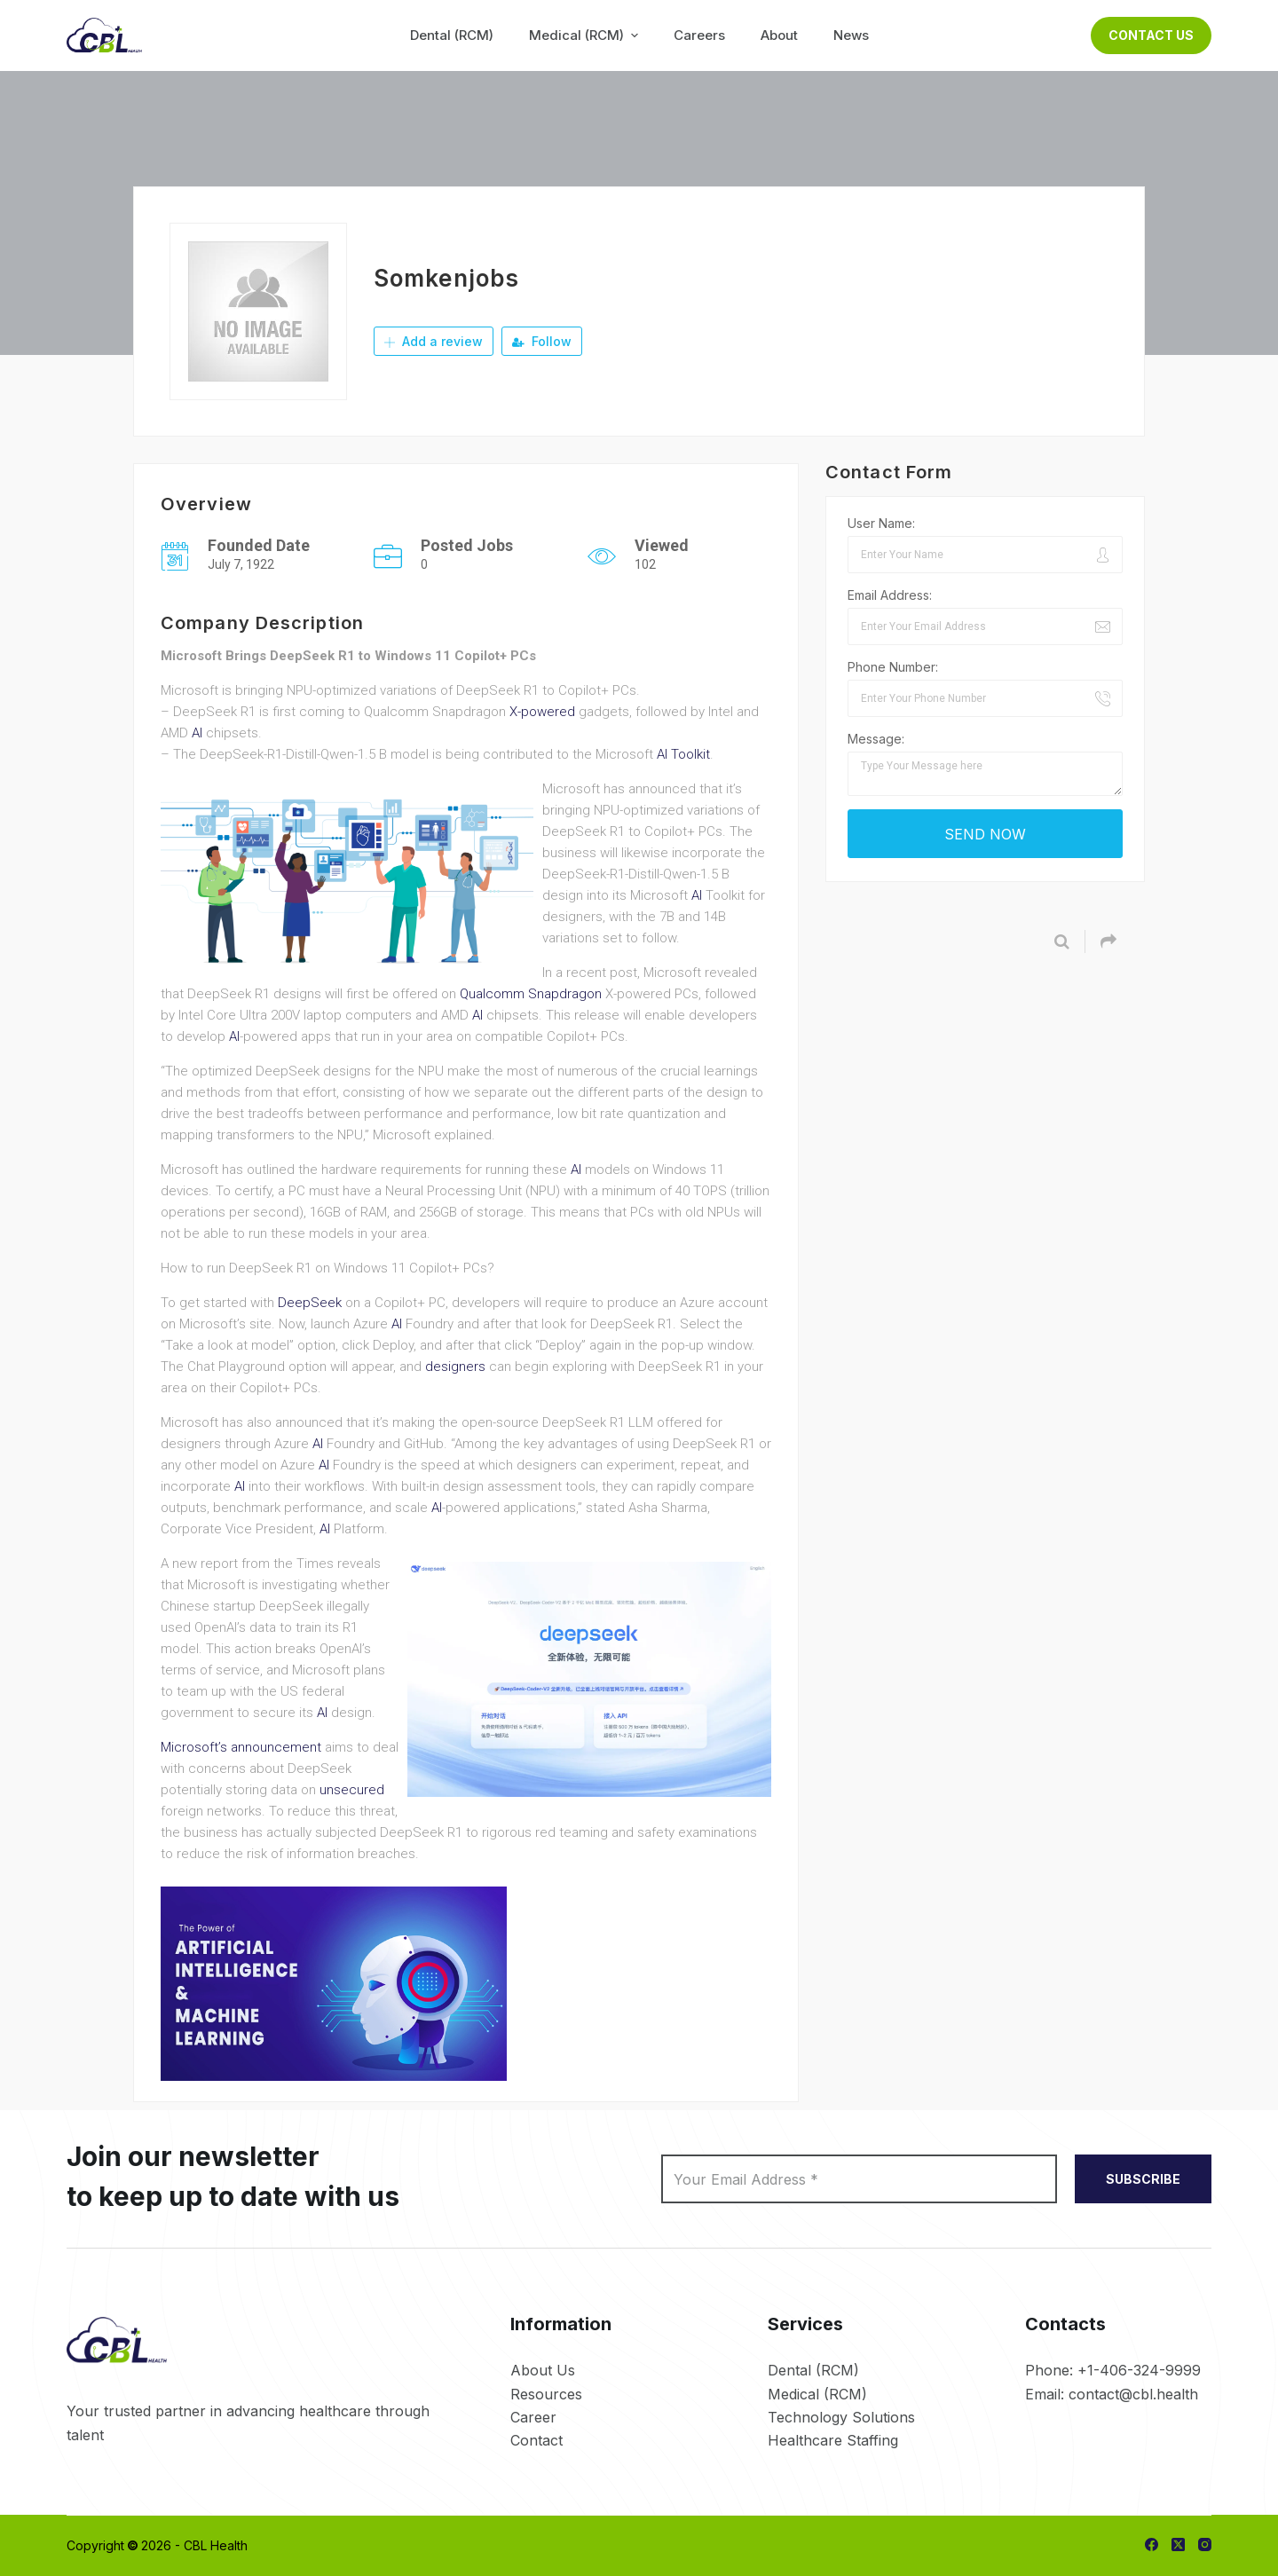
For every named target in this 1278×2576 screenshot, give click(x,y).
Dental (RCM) (813, 2370)
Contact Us (1151, 35)
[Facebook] (1151, 2544)
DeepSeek (310, 1303)
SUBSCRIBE (1143, 2178)
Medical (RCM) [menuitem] (586, 35)
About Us (542, 2370)
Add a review (433, 341)
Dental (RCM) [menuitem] (451, 35)
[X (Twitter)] (1178, 2544)
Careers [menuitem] (699, 35)
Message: (876, 738)
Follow (542, 341)
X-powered (542, 712)
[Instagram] (1204, 2544)
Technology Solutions (841, 2417)
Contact (536, 2440)
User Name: (881, 523)
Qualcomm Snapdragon (531, 994)
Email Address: (890, 595)
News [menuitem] (851, 35)
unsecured (352, 1790)
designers (455, 1367)
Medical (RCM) (817, 2394)
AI (197, 733)
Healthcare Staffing (833, 2440)
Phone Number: (893, 666)
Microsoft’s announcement (241, 1747)
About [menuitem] (779, 35)
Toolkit (690, 754)
